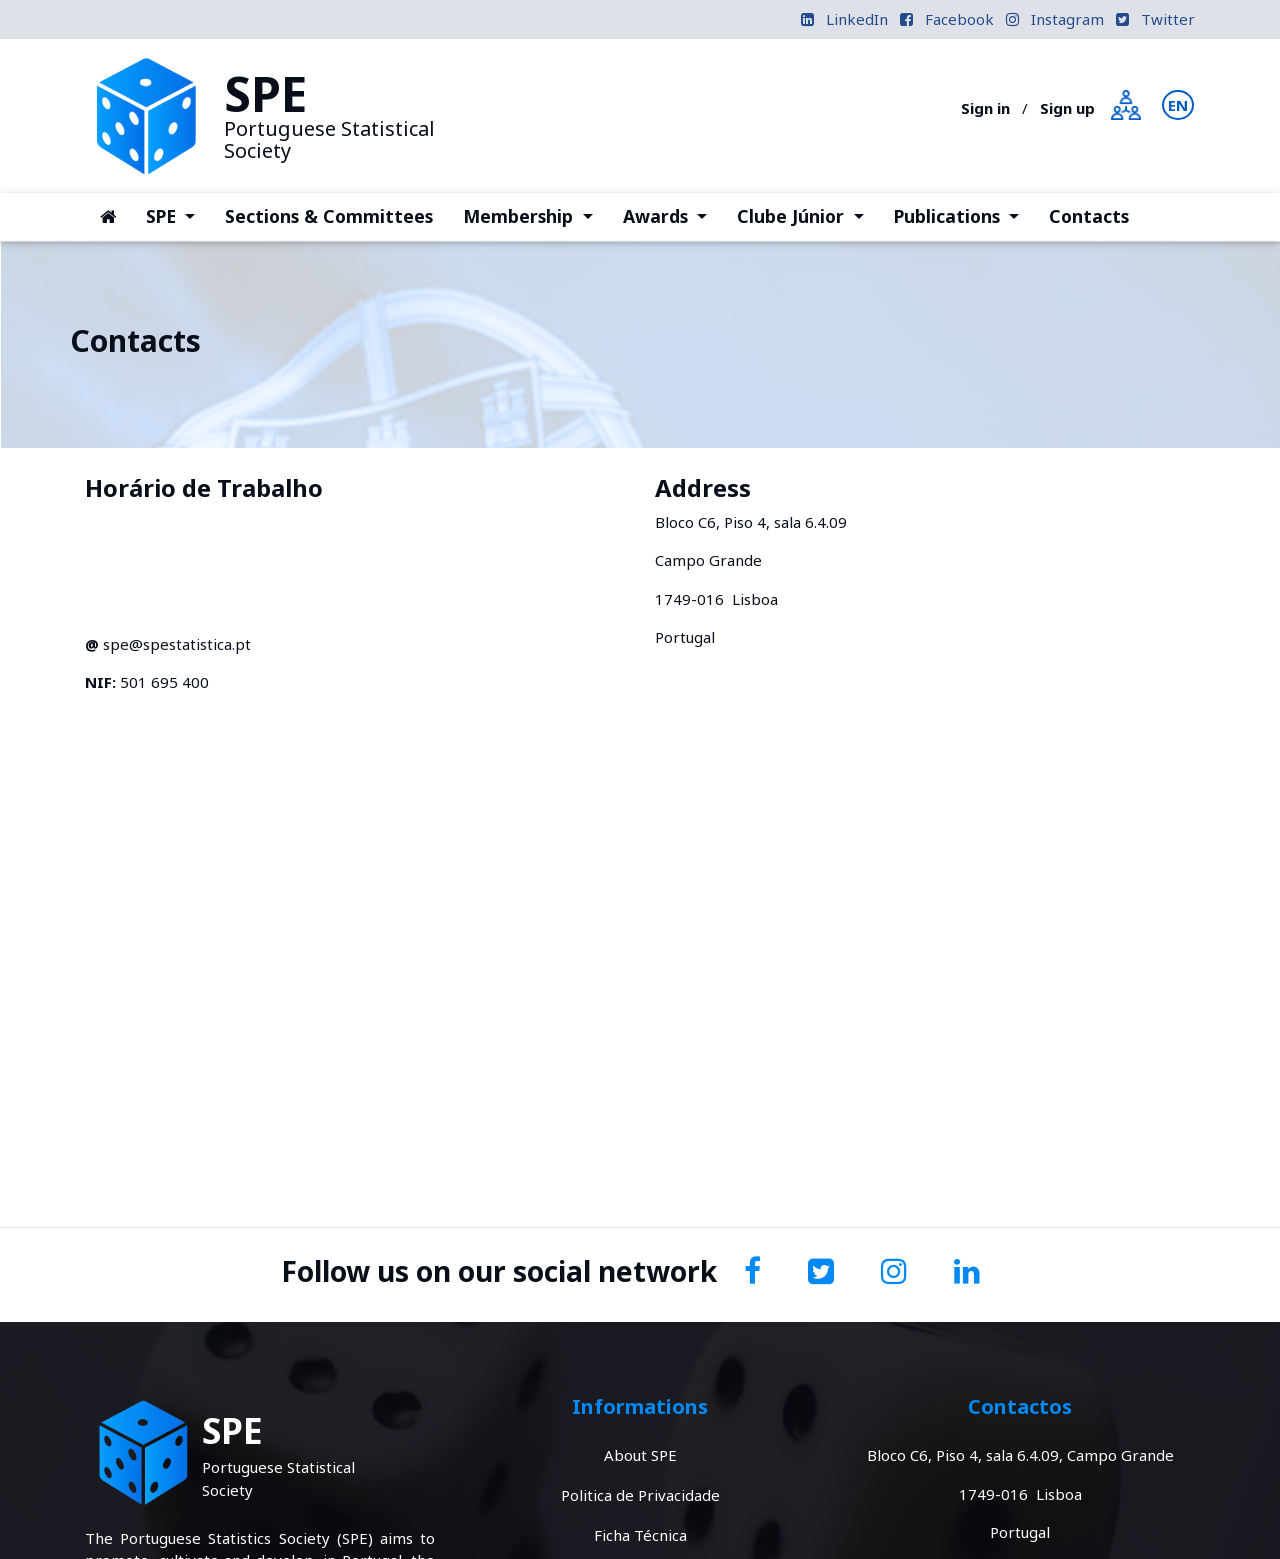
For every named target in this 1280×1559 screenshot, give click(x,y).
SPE (178, 215)
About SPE (640, 1455)
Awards (672, 215)
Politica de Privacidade (640, 1495)
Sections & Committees (329, 216)
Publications (964, 215)
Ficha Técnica (640, 1535)
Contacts (1089, 216)
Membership (535, 215)
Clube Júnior (807, 215)
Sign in (985, 108)
